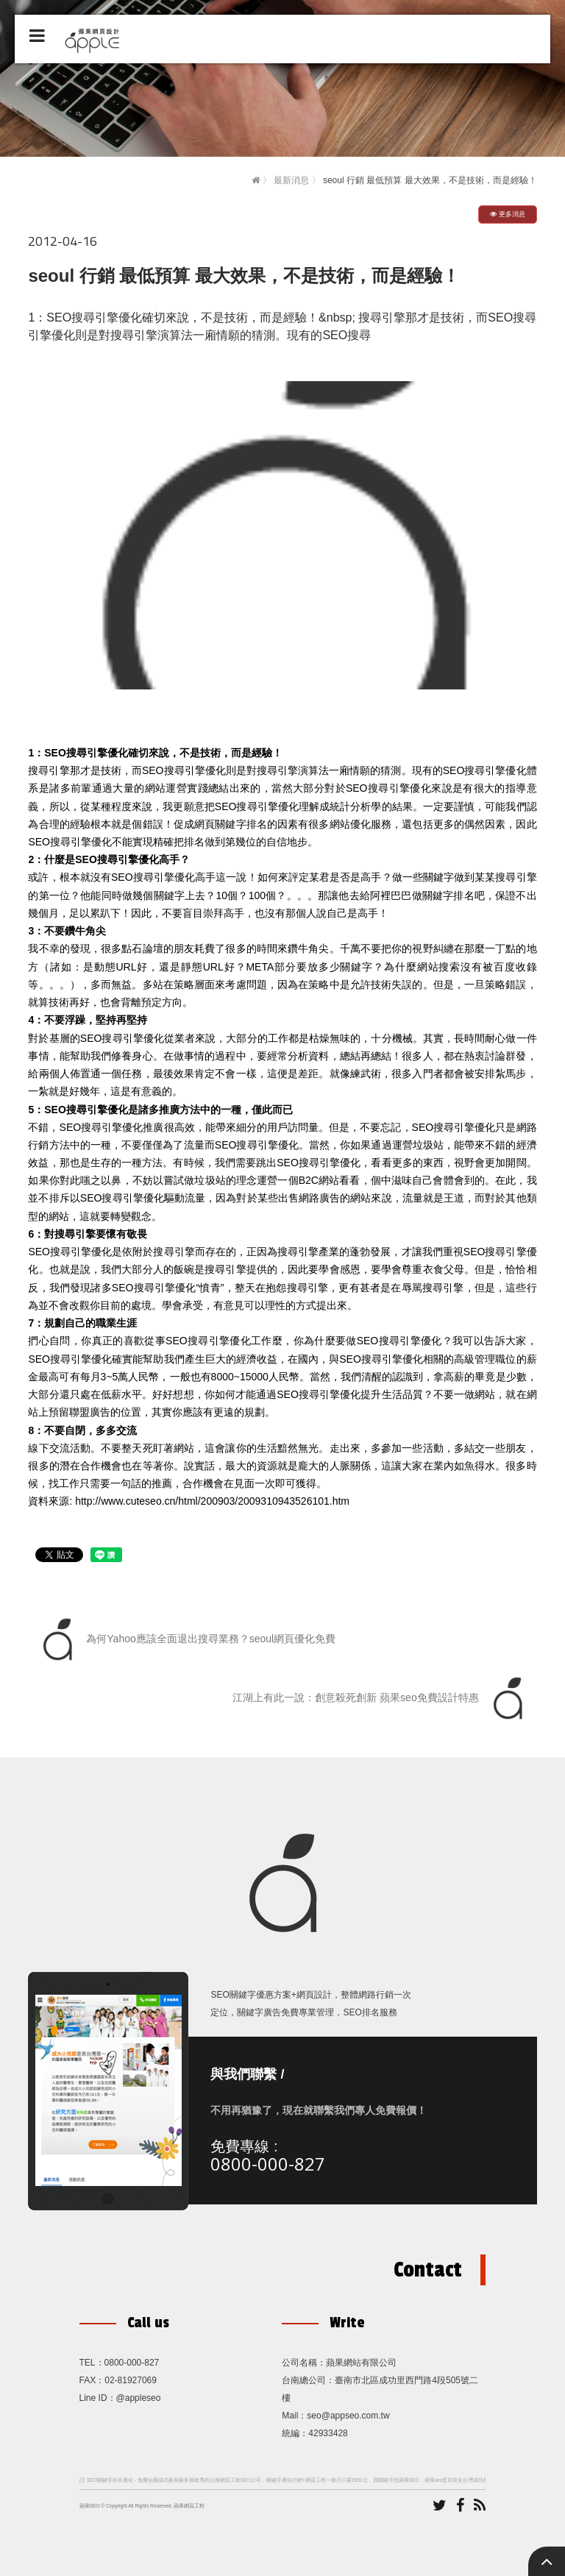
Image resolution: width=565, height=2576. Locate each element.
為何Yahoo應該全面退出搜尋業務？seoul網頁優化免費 (185, 1639)
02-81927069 (130, 2380)
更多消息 (507, 214)
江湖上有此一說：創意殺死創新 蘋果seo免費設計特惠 (380, 1698)
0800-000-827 (267, 2163)
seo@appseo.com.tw (348, 2415)
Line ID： (97, 2398)
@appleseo (138, 2398)
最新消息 (291, 180)
